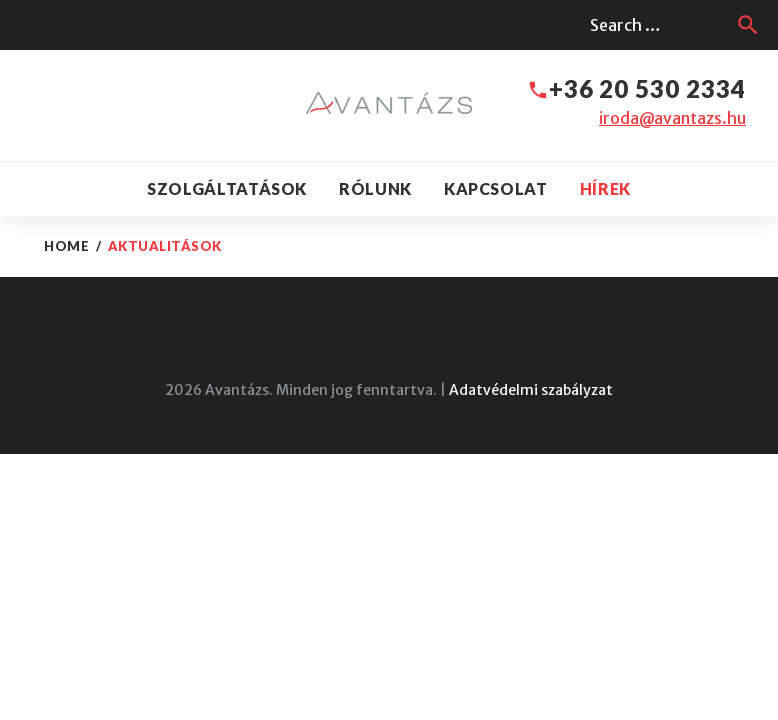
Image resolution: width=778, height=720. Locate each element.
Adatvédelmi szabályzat (531, 390)
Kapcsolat (496, 188)
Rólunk (375, 188)
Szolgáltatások (227, 188)
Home (66, 246)
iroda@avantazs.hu (672, 118)
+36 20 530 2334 (647, 88)
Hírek (605, 188)
